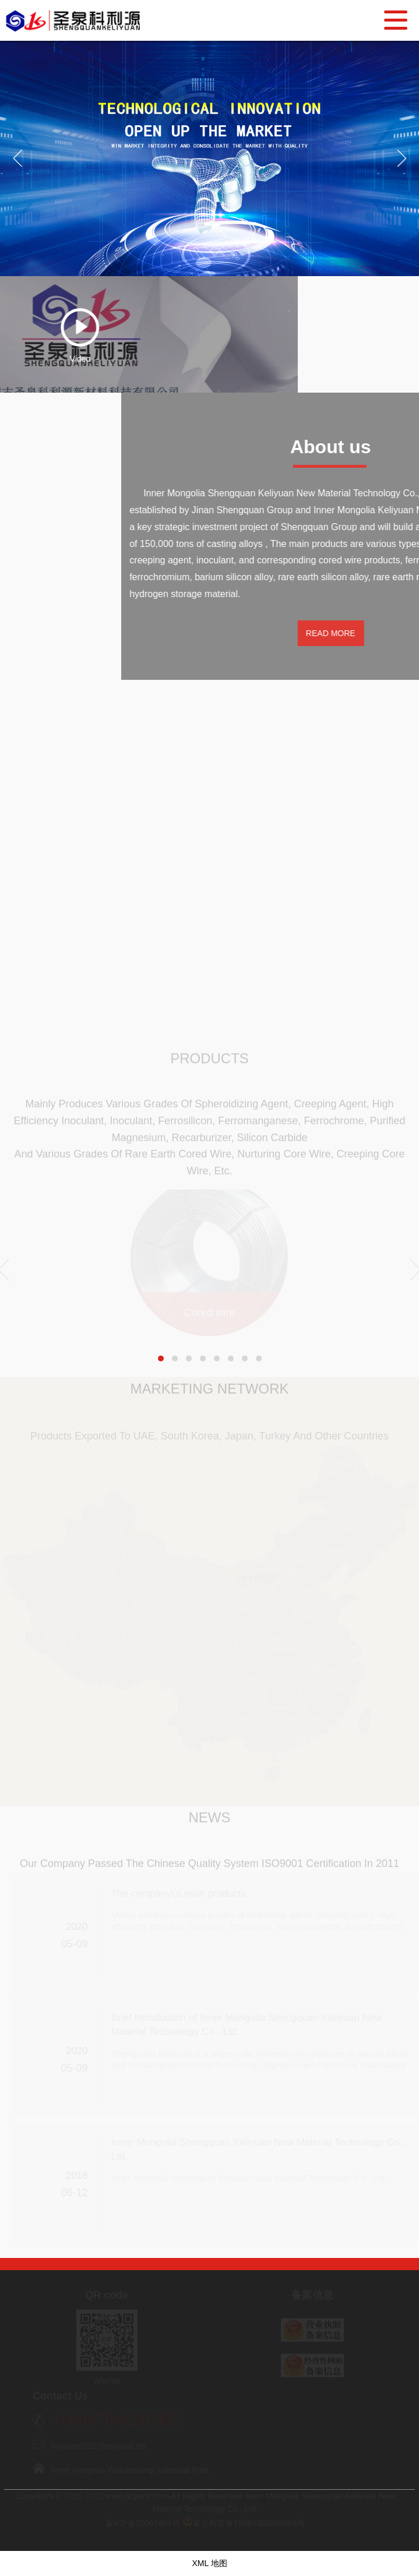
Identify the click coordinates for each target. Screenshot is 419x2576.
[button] (161, 1358)
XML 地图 (209, 2563)
